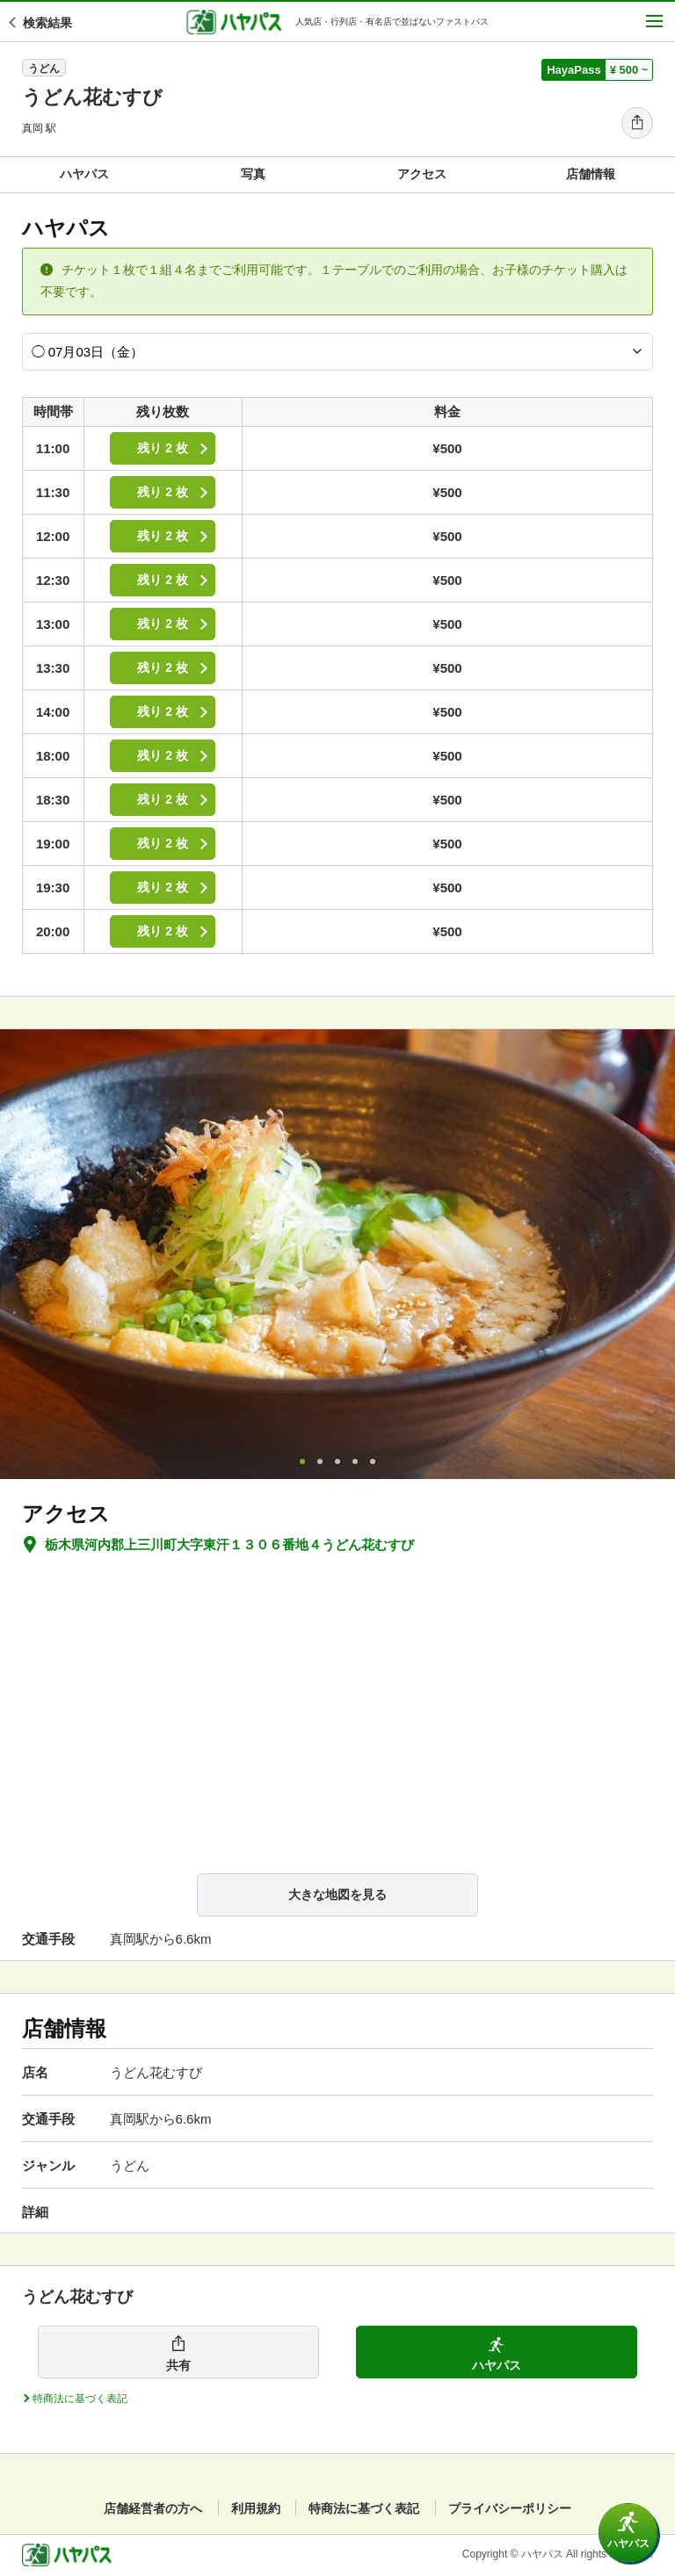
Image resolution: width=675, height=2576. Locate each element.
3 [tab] (337, 1461)
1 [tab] (302, 1461)
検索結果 (41, 23)
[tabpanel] (337, 1254)
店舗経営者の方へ (153, 2508)
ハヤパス (84, 174)
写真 (253, 174)
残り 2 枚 (175, 448)
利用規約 (255, 2508)
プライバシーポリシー (509, 2508)
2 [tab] (320, 1461)
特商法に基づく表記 (363, 2508)
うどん (44, 68)
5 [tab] (372, 1461)
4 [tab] (355, 1461)
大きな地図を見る (337, 1894)
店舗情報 (590, 174)
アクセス (421, 174)
